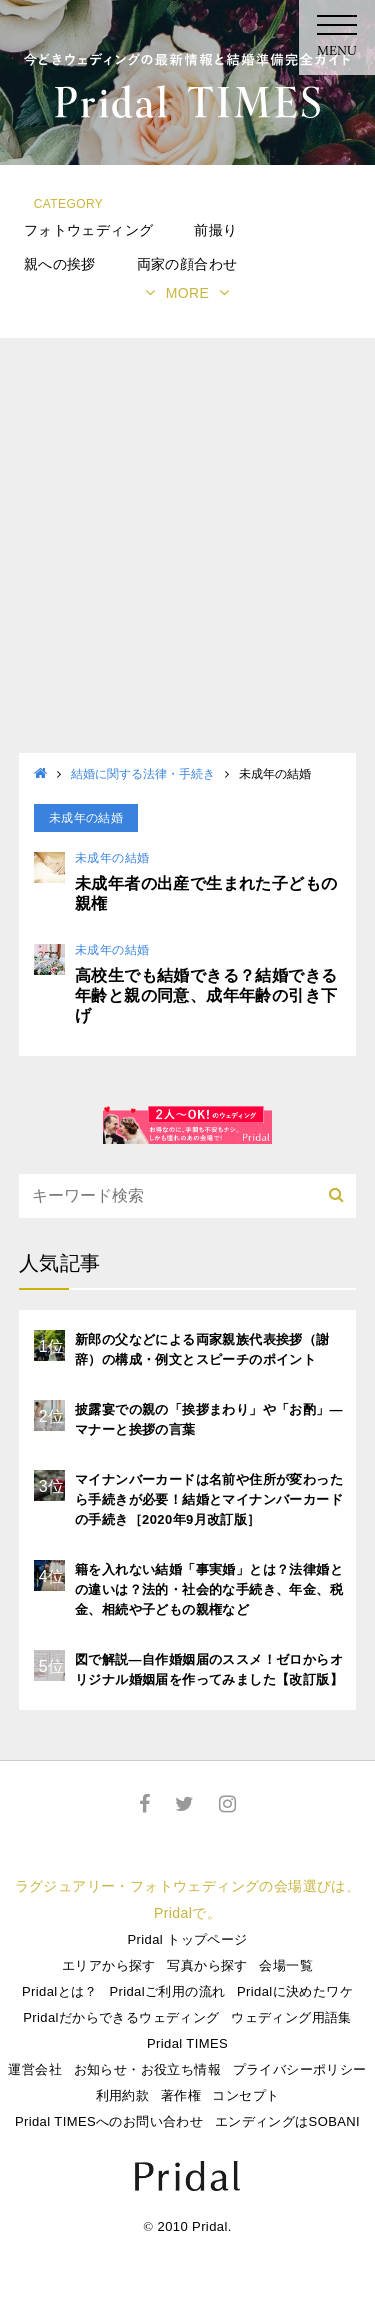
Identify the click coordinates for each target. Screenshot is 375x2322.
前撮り (215, 230)
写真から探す (207, 1965)
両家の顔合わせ (187, 264)
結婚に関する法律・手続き (143, 774)
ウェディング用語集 (291, 2017)
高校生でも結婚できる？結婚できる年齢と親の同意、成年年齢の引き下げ (206, 995)
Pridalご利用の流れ (167, 1991)
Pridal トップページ (187, 1939)
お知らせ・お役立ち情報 (147, 2069)
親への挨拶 (60, 264)
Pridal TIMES (187, 2043)
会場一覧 (286, 1965)
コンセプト (245, 2095)
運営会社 (35, 2069)
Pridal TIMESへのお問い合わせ (109, 2121)
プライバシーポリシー (300, 2069)
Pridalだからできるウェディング (121, 2017)
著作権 (181, 2095)
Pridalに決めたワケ (295, 1991)
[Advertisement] (187, 555)
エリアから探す (109, 1965)
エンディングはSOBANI (287, 2121)
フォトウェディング (89, 230)
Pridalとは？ (60, 1991)
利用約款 (123, 2095)
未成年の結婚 (112, 858)
